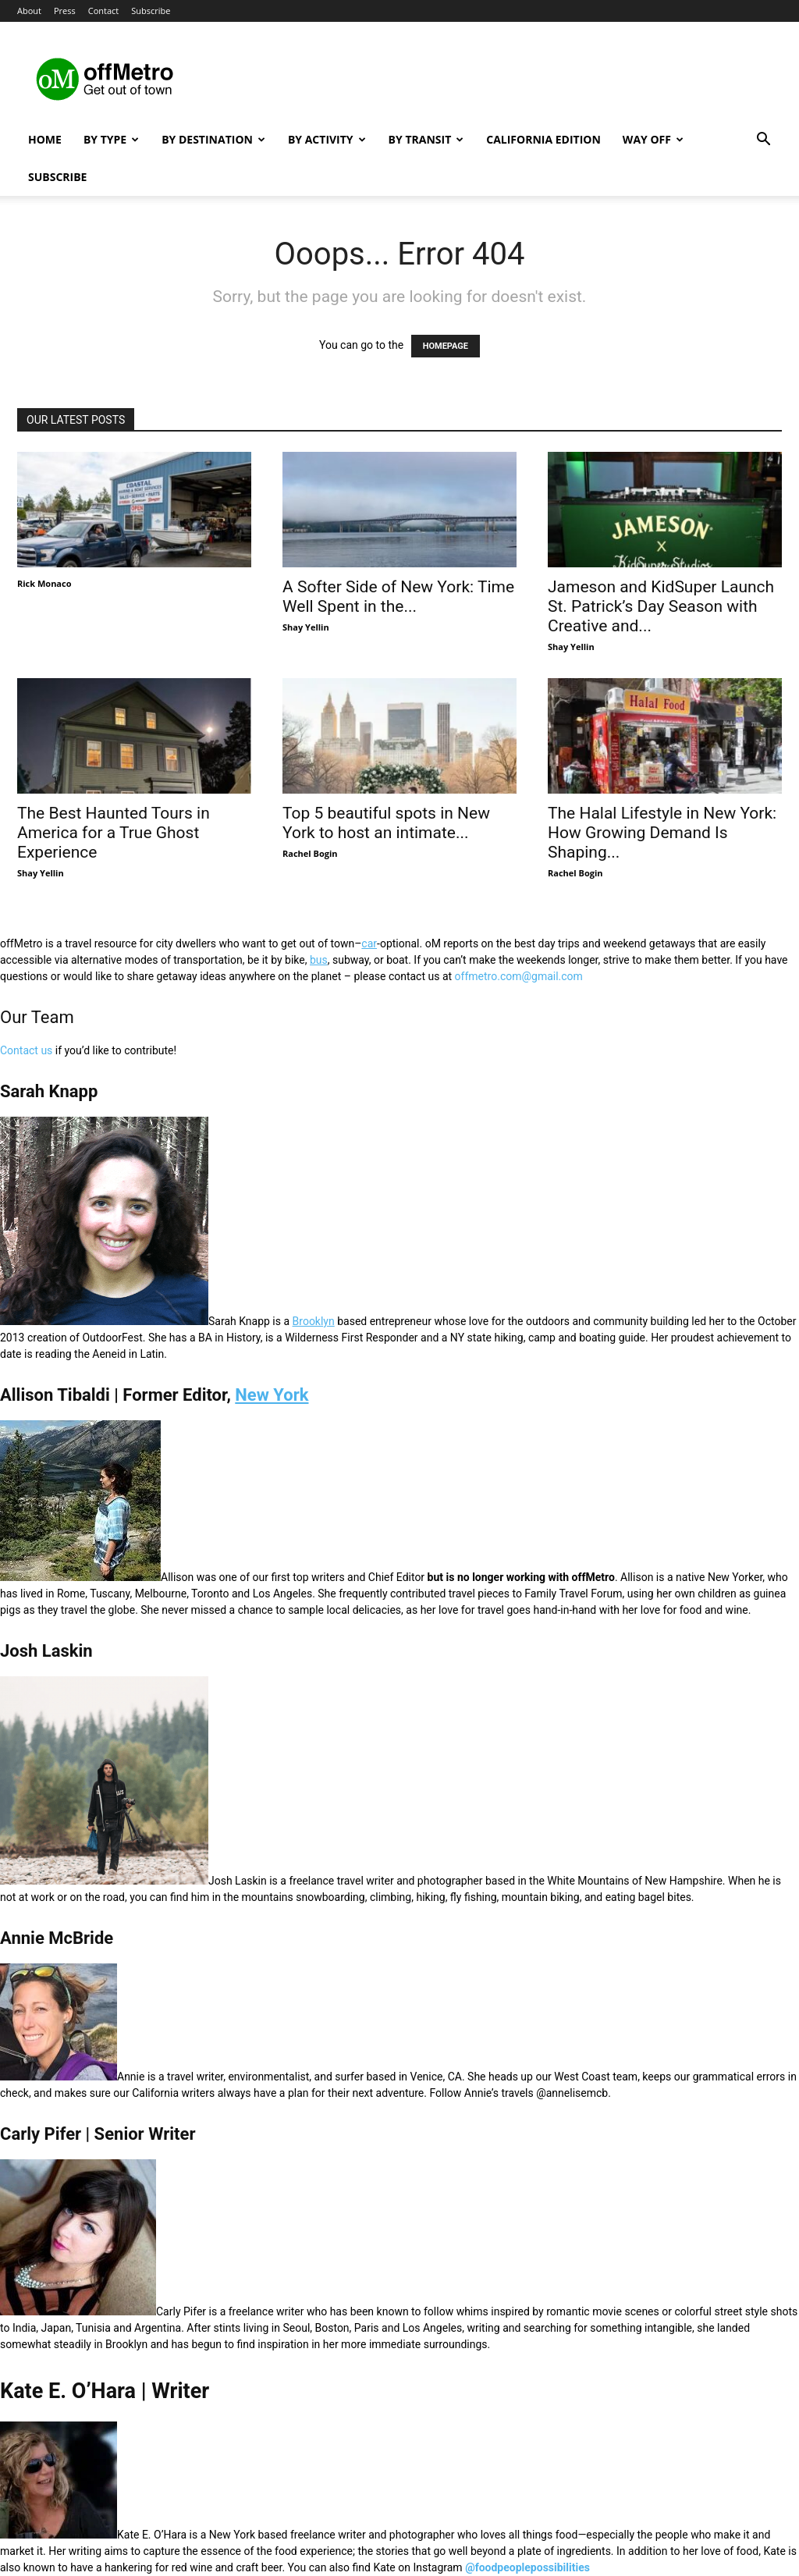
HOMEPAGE (445, 346)
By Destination (213, 139)
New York (271, 1395)
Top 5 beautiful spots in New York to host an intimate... (386, 823)
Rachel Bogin (310, 853)
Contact (103, 10)
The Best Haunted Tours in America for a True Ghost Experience (113, 833)
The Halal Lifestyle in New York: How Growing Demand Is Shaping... (662, 833)
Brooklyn (314, 1321)
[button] (763, 140)
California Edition (543, 139)
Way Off (653, 139)
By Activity (327, 139)
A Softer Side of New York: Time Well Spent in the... (398, 596)
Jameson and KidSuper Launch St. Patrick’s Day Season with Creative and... (661, 606)
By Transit (426, 139)
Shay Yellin (305, 627)
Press (65, 10)
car (369, 943)
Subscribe (150, 10)
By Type (111, 139)
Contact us (26, 1050)
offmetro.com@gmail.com (519, 976)
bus (319, 960)
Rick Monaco (44, 583)
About (29, 10)
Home (45, 139)
